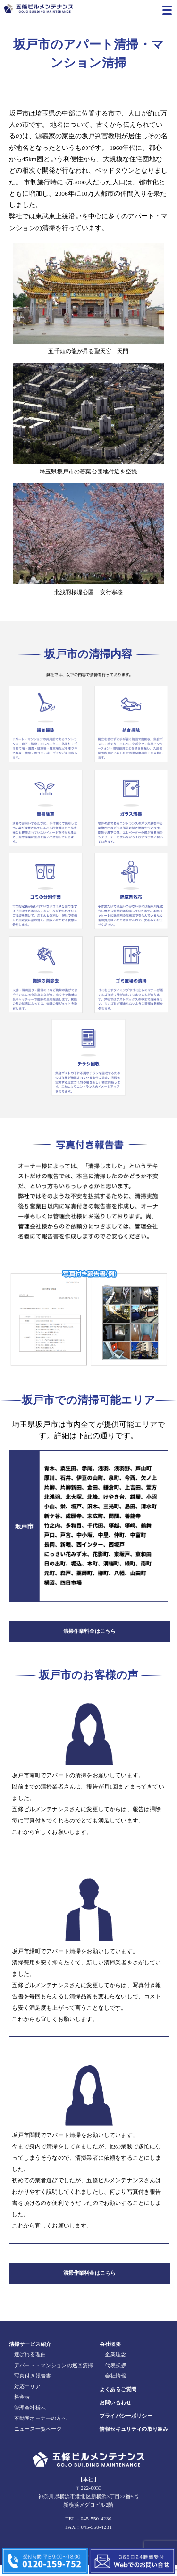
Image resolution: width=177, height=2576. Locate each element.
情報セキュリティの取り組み (134, 2440)
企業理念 (115, 2366)
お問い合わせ (115, 2413)
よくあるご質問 (118, 2400)
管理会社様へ (30, 2418)
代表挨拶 (115, 2376)
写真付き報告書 (32, 2387)
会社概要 (110, 2355)
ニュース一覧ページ (37, 2440)
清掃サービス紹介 (30, 2355)
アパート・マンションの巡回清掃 (53, 2376)
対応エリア (27, 2397)
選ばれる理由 (30, 2366)
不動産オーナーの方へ (40, 2429)
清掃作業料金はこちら (89, 1634)
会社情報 (115, 2387)
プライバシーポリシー (126, 2426)
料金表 (22, 2408)
